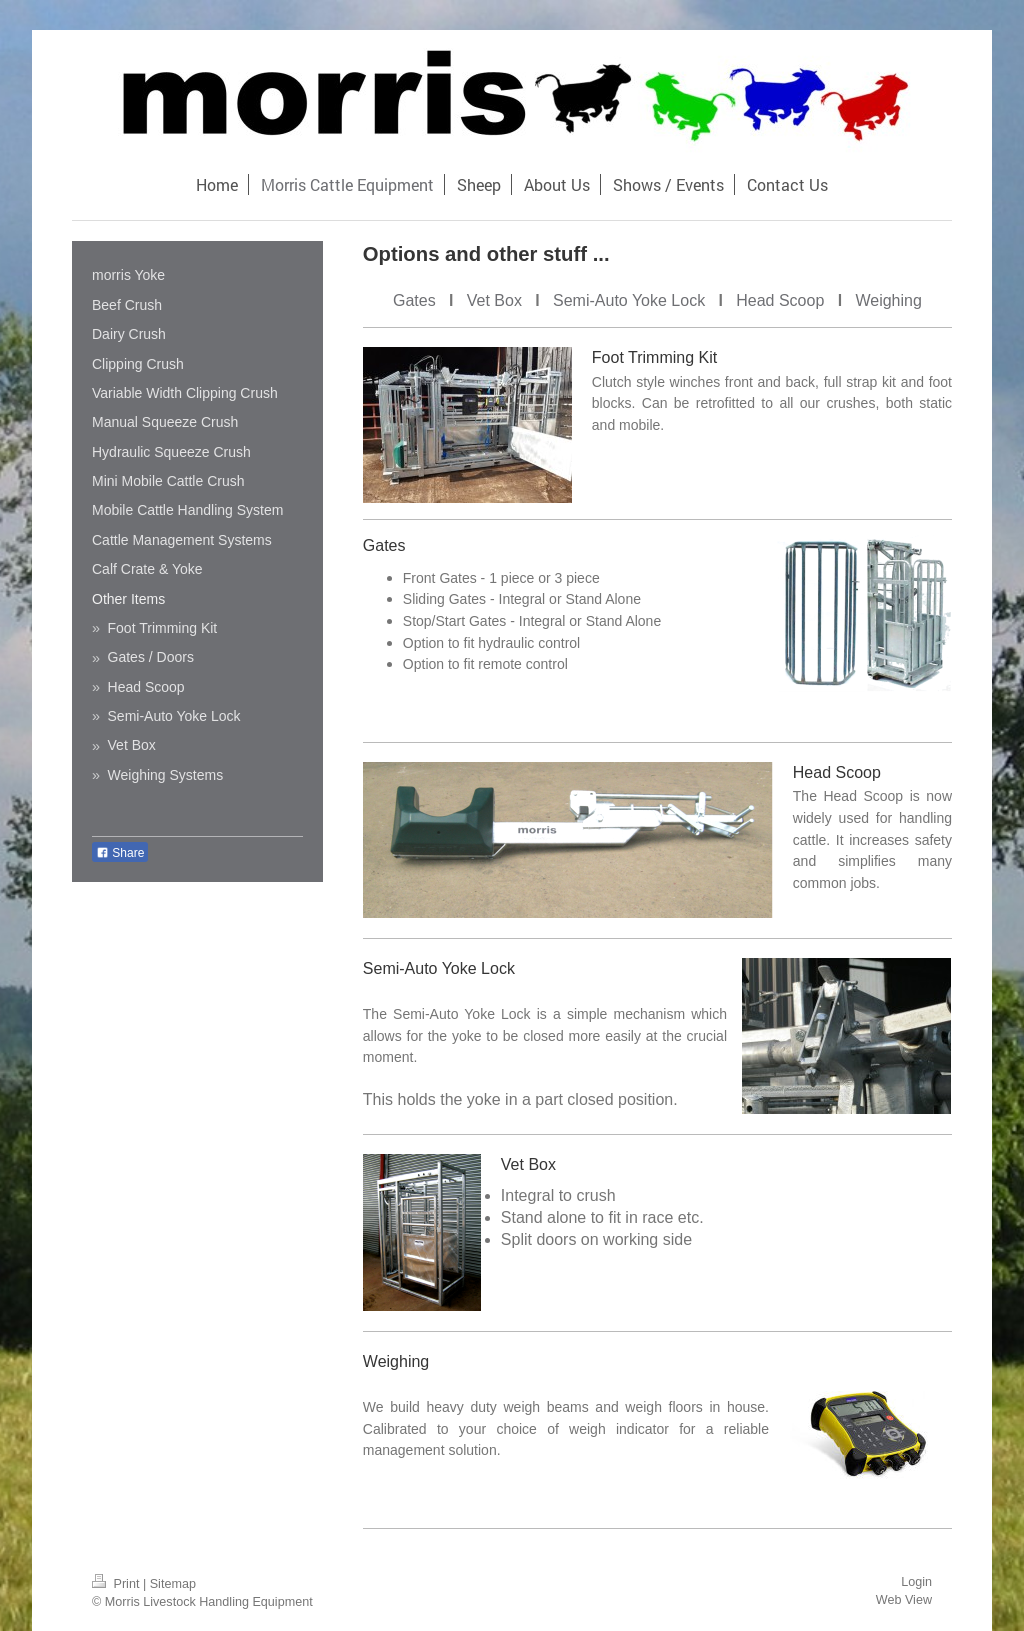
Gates (414, 300)
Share (120, 853)
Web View (904, 1600)
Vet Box (494, 300)
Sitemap (173, 1584)
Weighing (888, 300)
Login (916, 1582)
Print (117, 1584)
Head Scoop (780, 300)
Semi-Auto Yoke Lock (629, 300)
